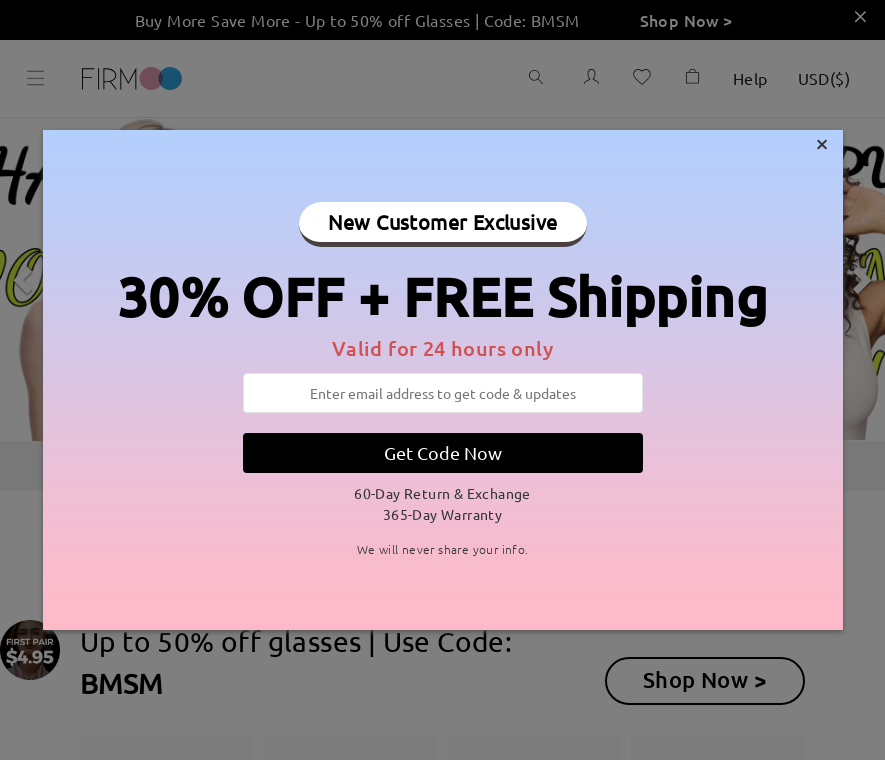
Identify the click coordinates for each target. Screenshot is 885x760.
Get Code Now (443, 452)
